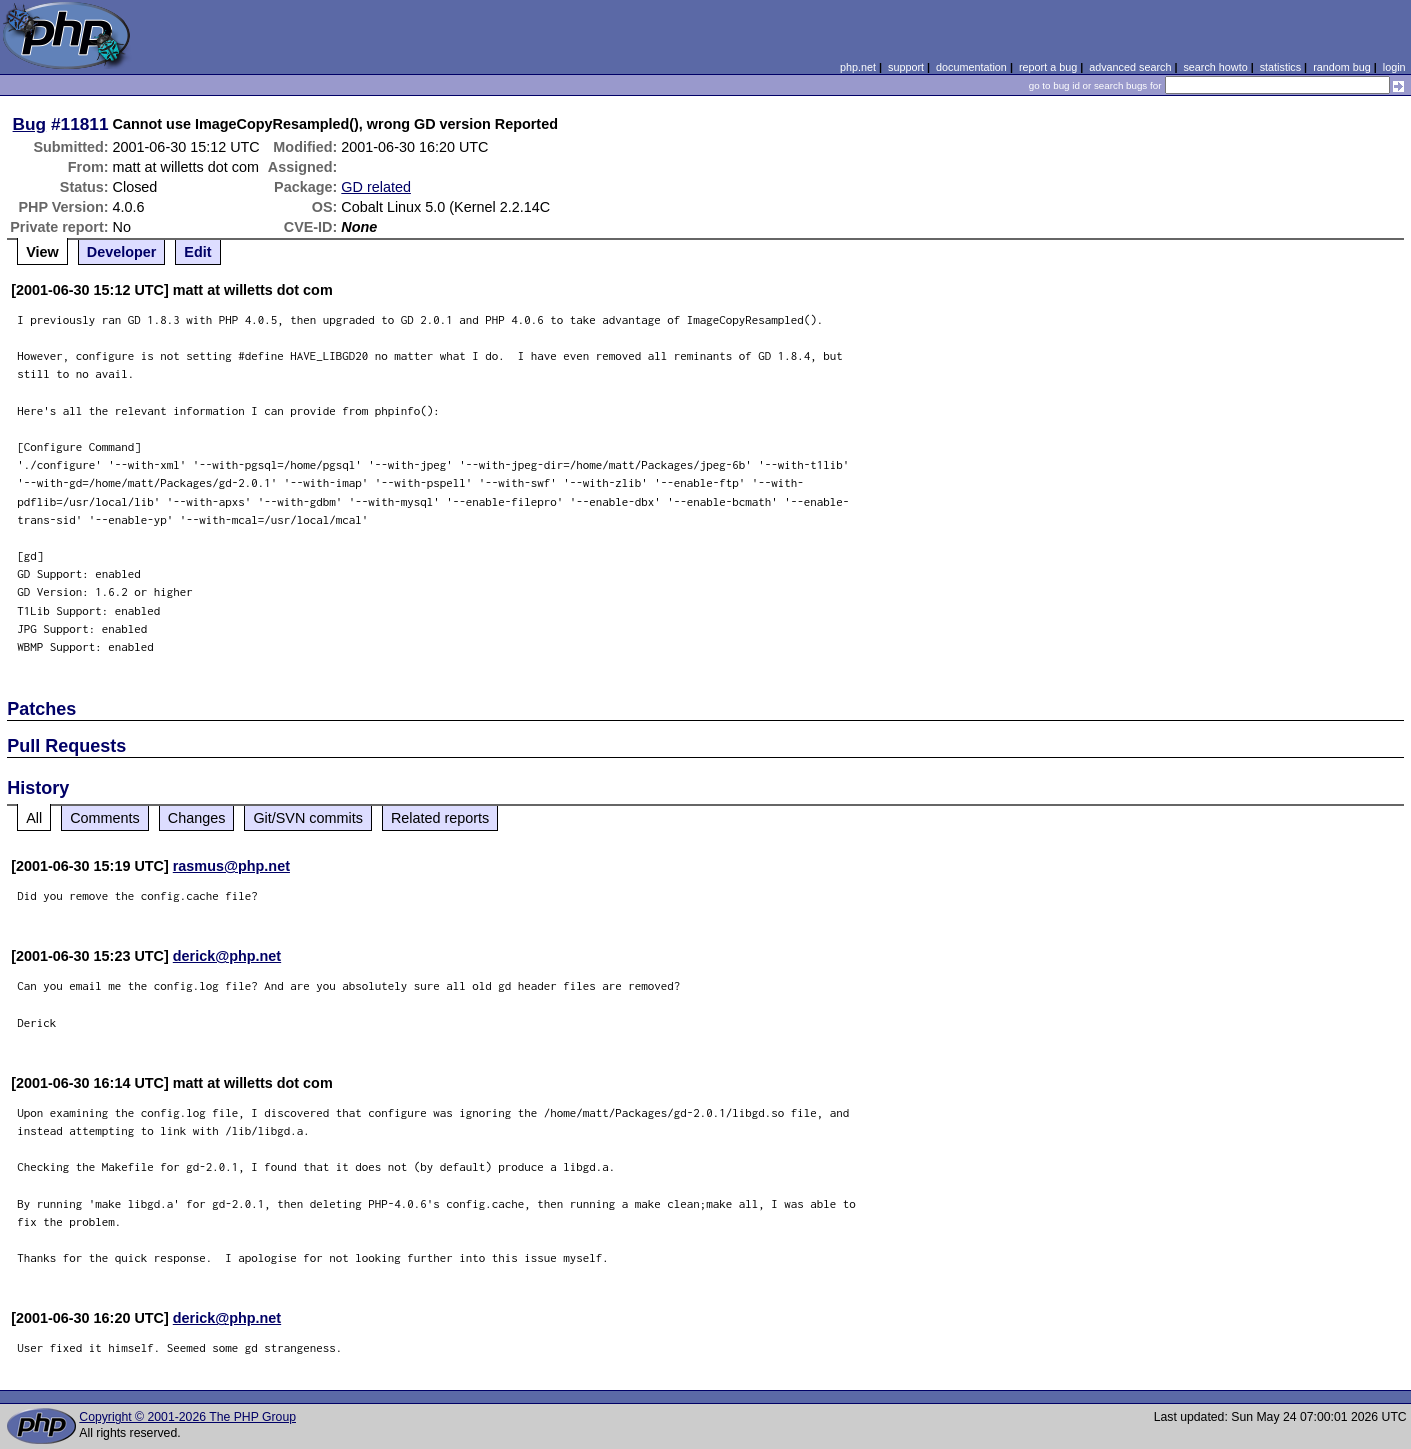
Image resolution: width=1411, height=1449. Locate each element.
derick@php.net (227, 956)
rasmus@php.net (231, 866)
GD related (376, 187)
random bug (1342, 67)
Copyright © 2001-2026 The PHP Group (187, 1417)
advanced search (1130, 67)
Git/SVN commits (308, 818)
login (1394, 67)
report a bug (1048, 67)
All (34, 818)
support (906, 67)
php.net (858, 67)
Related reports (440, 818)
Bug (30, 124)
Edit (197, 252)
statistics (1280, 67)
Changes (197, 818)
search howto (1215, 67)
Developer (122, 252)
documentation (971, 67)
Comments (105, 818)
